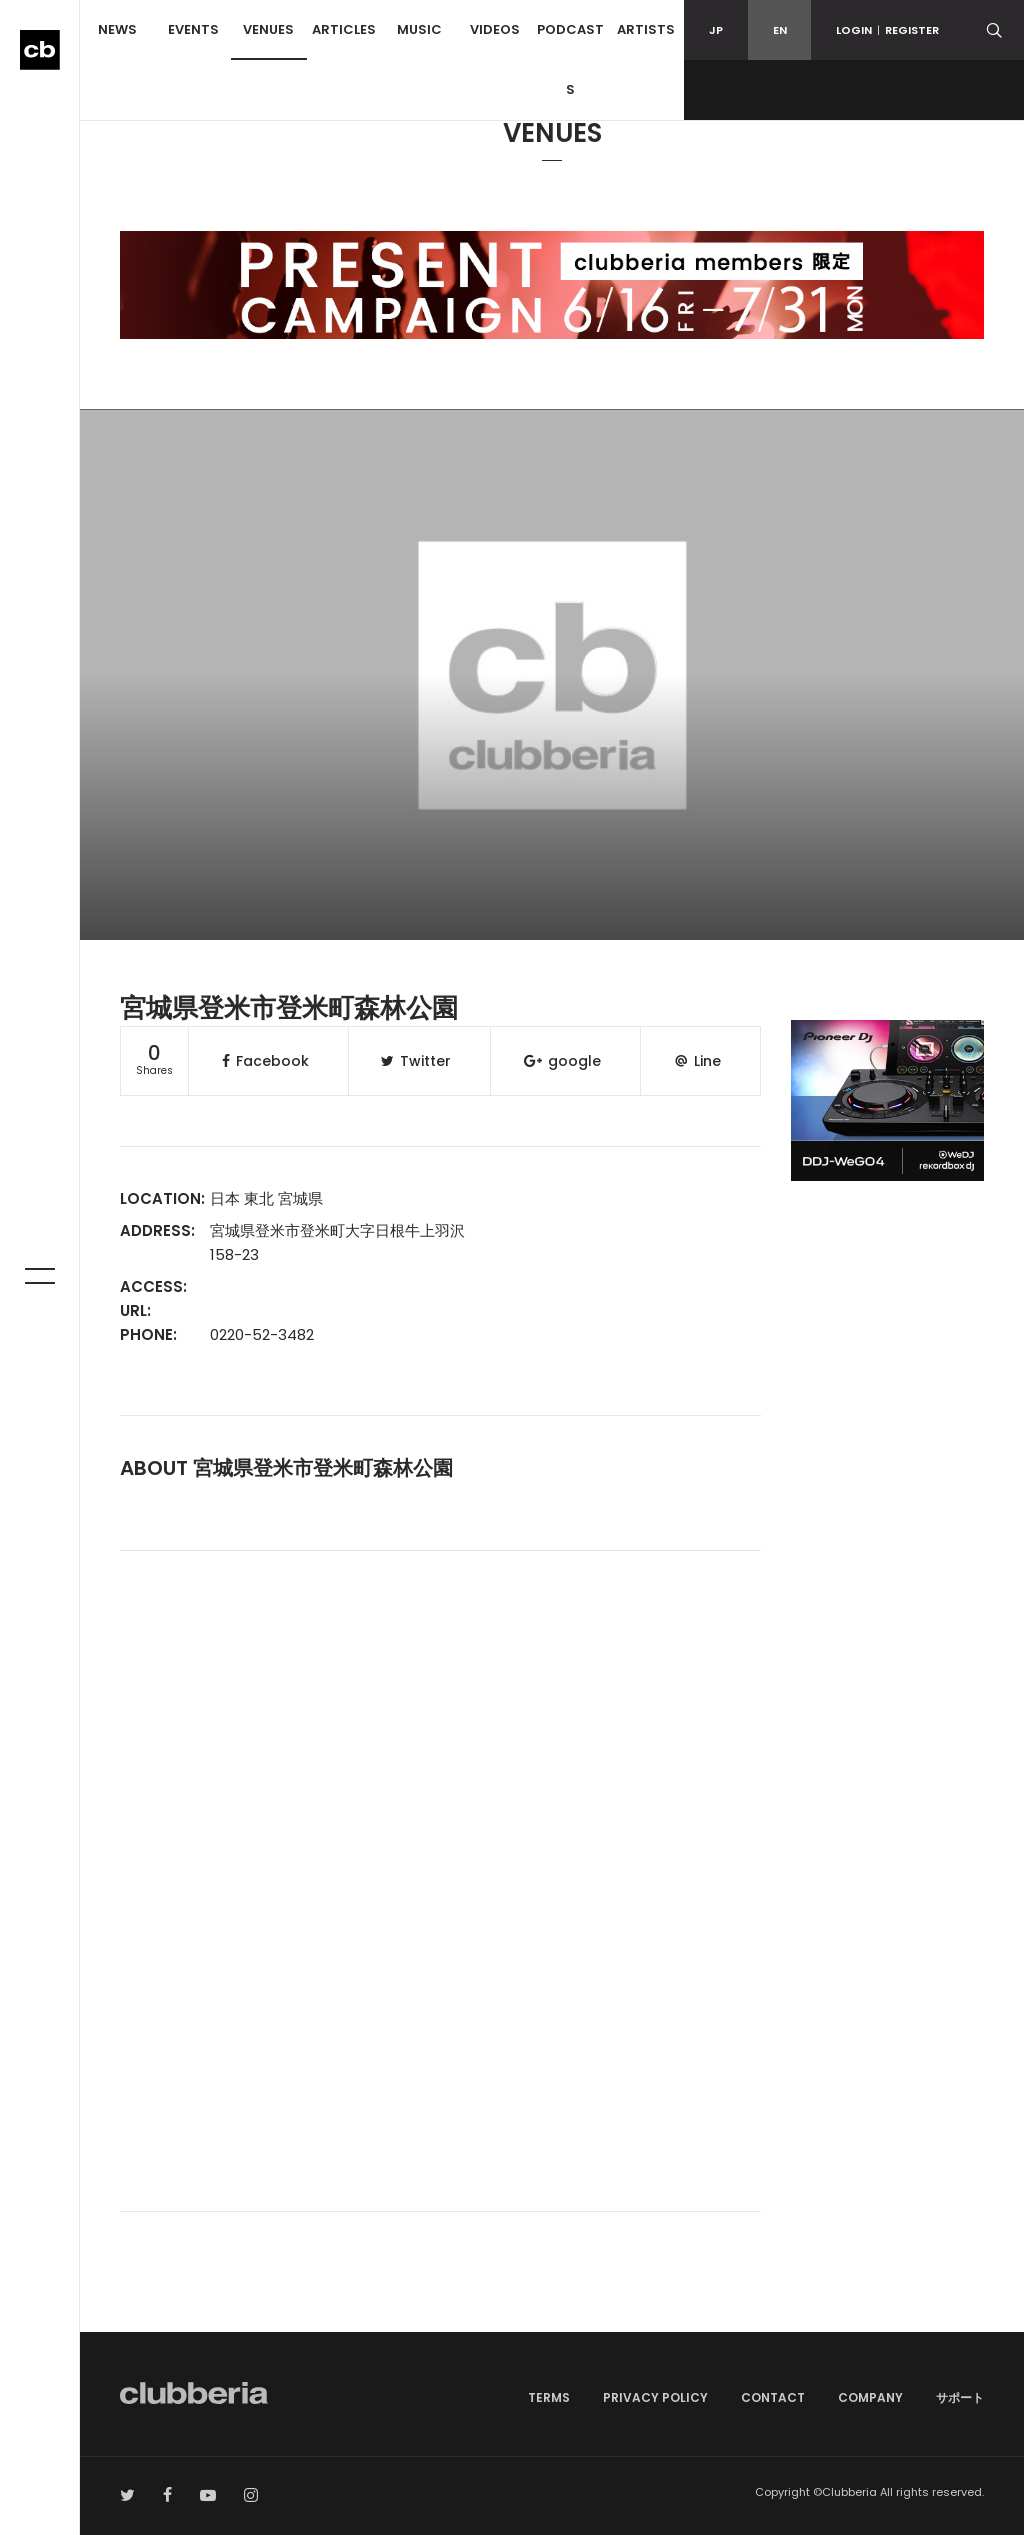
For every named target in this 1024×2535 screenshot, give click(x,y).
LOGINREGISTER (887, 30)
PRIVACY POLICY (655, 2397)
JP (716, 30)
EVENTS (193, 29)
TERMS (549, 2397)
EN (780, 30)
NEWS (117, 29)
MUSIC (419, 29)
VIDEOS (495, 29)
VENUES (268, 29)
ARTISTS (646, 29)
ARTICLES (344, 29)
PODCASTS (570, 59)
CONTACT (773, 2397)
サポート (960, 2397)
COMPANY (870, 2397)
